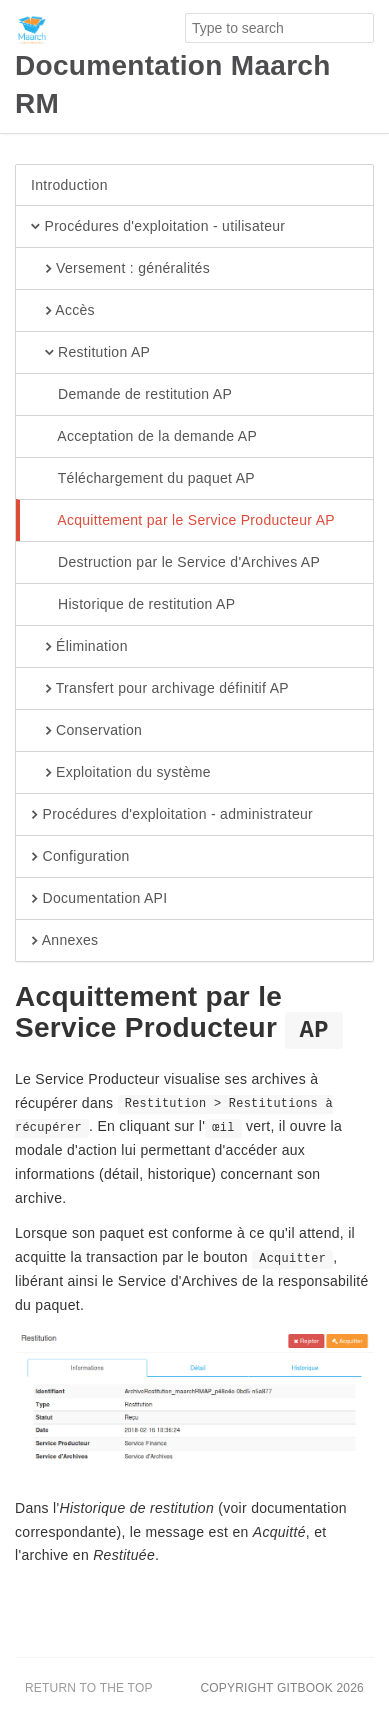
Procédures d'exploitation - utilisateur (158, 227)
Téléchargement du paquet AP (143, 479)
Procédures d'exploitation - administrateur (172, 815)
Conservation (86, 731)
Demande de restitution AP (131, 395)
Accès (63, 311)
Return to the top (89, 1688)
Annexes (64, 941)
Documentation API (99, 899)
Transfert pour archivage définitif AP (160, 689)
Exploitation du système (121, 773)
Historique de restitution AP (133, 605)
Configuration (80, 857)
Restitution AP (90, 353)
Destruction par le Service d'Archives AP (175, 563)
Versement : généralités (120, 269)
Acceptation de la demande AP (144, 437)
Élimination (79, 647)
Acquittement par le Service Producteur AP (183, 521)
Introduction (69, 185)
